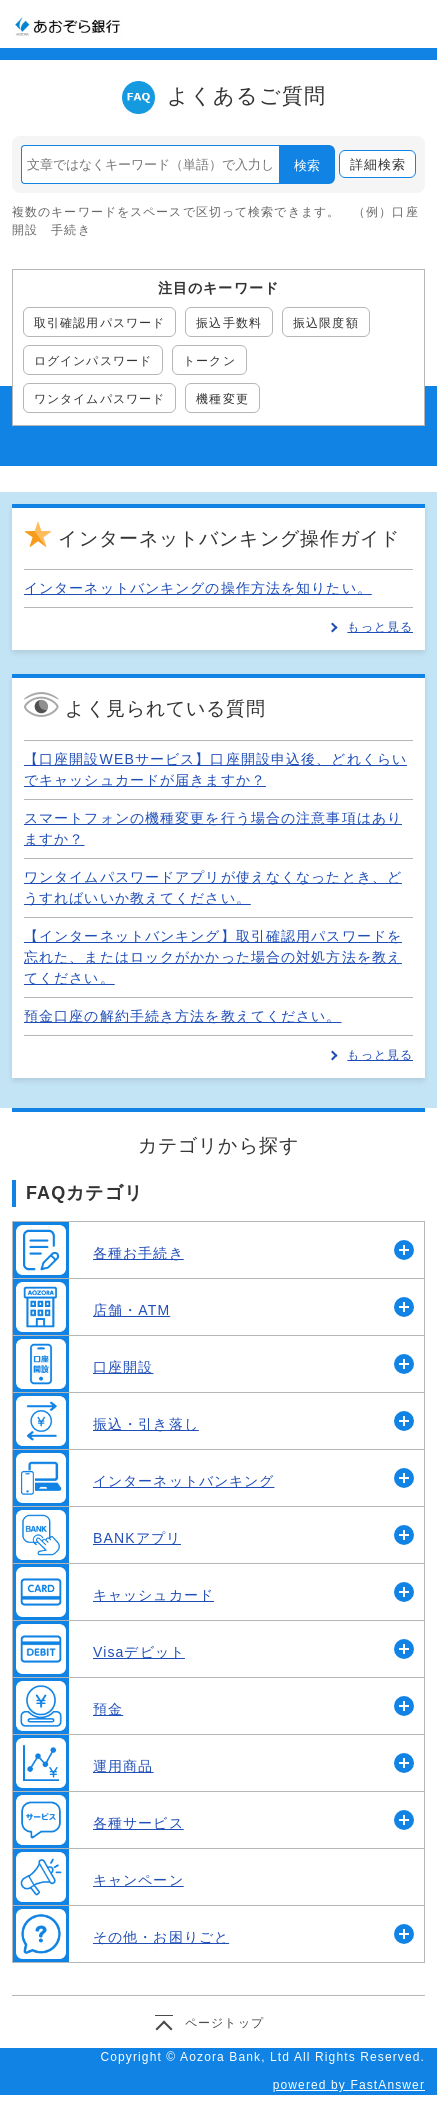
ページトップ (224, 2023)
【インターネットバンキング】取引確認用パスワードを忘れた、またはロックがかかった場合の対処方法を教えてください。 (213, 957)
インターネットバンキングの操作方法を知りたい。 (198, 588)
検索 (307, 165)
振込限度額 (326, 323)
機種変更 (222, 399)
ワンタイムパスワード (99, 399)
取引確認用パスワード (99, 323)
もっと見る (380, 627)
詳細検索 (378, 164)
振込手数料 (229, 323)
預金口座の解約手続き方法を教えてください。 (183, 1016)
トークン (209, 361)
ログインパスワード (93, 361)
